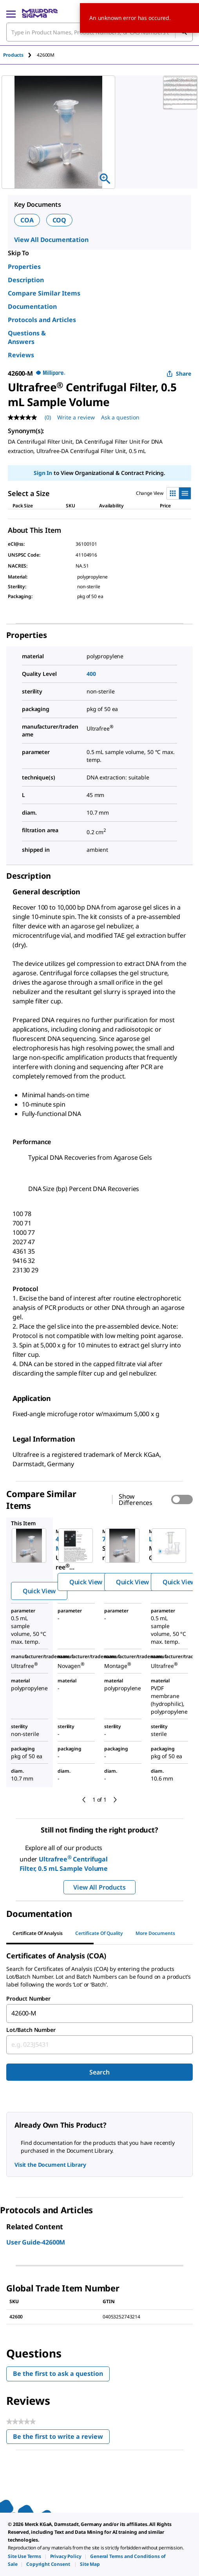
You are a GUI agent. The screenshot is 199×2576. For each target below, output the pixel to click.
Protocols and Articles (42, 319)
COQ (59, 220)
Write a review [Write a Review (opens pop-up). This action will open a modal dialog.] (76, 417)
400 (91, 673)
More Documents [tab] (155, 1933)
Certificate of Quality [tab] (99, 1933)
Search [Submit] (99, 2072)
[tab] (20, 55)
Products (13, 55)
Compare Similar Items (44, 293)
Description (26, 280)
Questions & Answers (27, 337)
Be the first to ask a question (58, 2373)
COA (27, 220)
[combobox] (99, 2013)
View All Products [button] (99, 1887)
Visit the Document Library (50, 2164)
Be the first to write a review (61, 2438)
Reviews (21, 355)
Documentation (32, 306)
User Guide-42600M (35, 2242)
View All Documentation (51, 240)
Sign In (43, 473)
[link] (24, 2556)
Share (178, 373)
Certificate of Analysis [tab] (38, 1933)
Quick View (39, 1591)
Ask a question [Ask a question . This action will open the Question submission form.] (120, 417)
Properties (24, 266)
